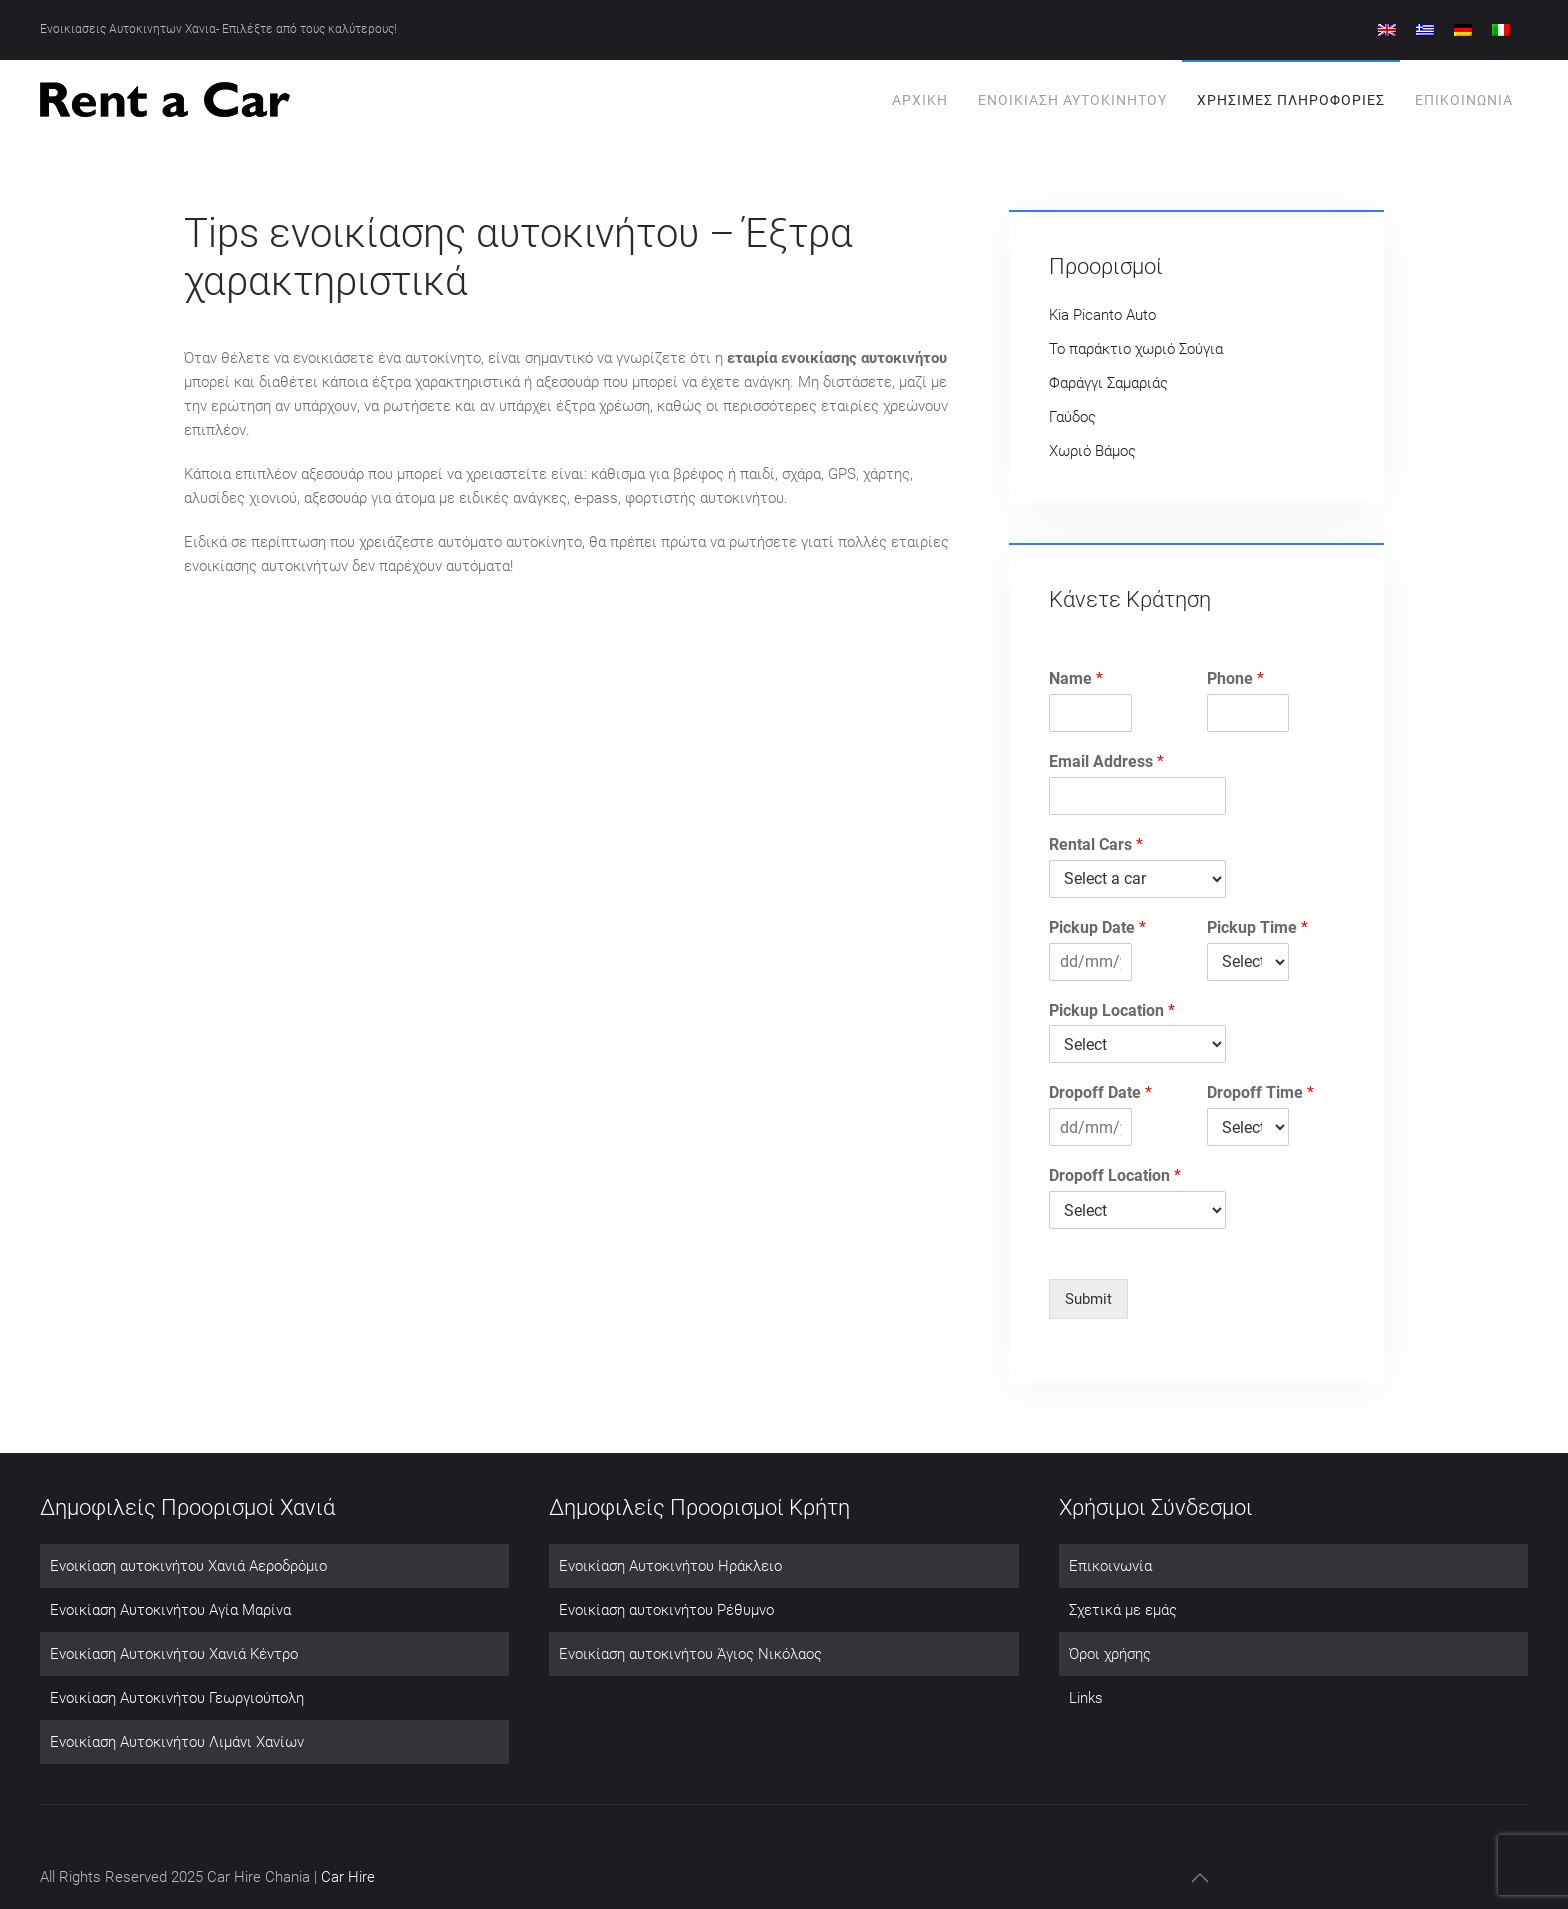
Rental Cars (1096, 844)
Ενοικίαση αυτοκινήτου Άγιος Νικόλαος (690, 1654)
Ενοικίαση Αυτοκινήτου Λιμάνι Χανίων (177, 1742)
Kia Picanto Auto (1102, 315)
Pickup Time (1257, 927)
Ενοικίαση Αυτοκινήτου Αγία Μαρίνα (170, 1610)
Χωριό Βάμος (1092, 451)
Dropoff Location (1115, 1175)
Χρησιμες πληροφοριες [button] (1291, 100)
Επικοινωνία (1464, 100)
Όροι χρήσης (1110, 1654)
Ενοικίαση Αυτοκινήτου (1072, 100)
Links (1086, 1698)
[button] (1200, 1878)
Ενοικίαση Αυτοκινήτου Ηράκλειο (670, 1566)
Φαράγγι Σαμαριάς (1108, 383)
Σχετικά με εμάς (1123, 1610)
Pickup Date (1097, 927)
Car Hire (348, 1877)
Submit (1088, 1299)
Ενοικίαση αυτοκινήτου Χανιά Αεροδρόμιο (188, 1566)
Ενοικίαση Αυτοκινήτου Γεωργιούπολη (177, 1698)
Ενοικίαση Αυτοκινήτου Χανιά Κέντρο (174, 1654)
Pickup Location (1112, 1010)
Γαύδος (1072, 417)
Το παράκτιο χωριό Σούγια (1136, 349)
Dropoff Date (1100, 1092)
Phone (1235, 678)
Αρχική (920, 100)
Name (1076, 678)
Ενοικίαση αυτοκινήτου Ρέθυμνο (666, 1610)
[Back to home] (165, 100)
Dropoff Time (1260, 1092)
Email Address (1106, 761)
